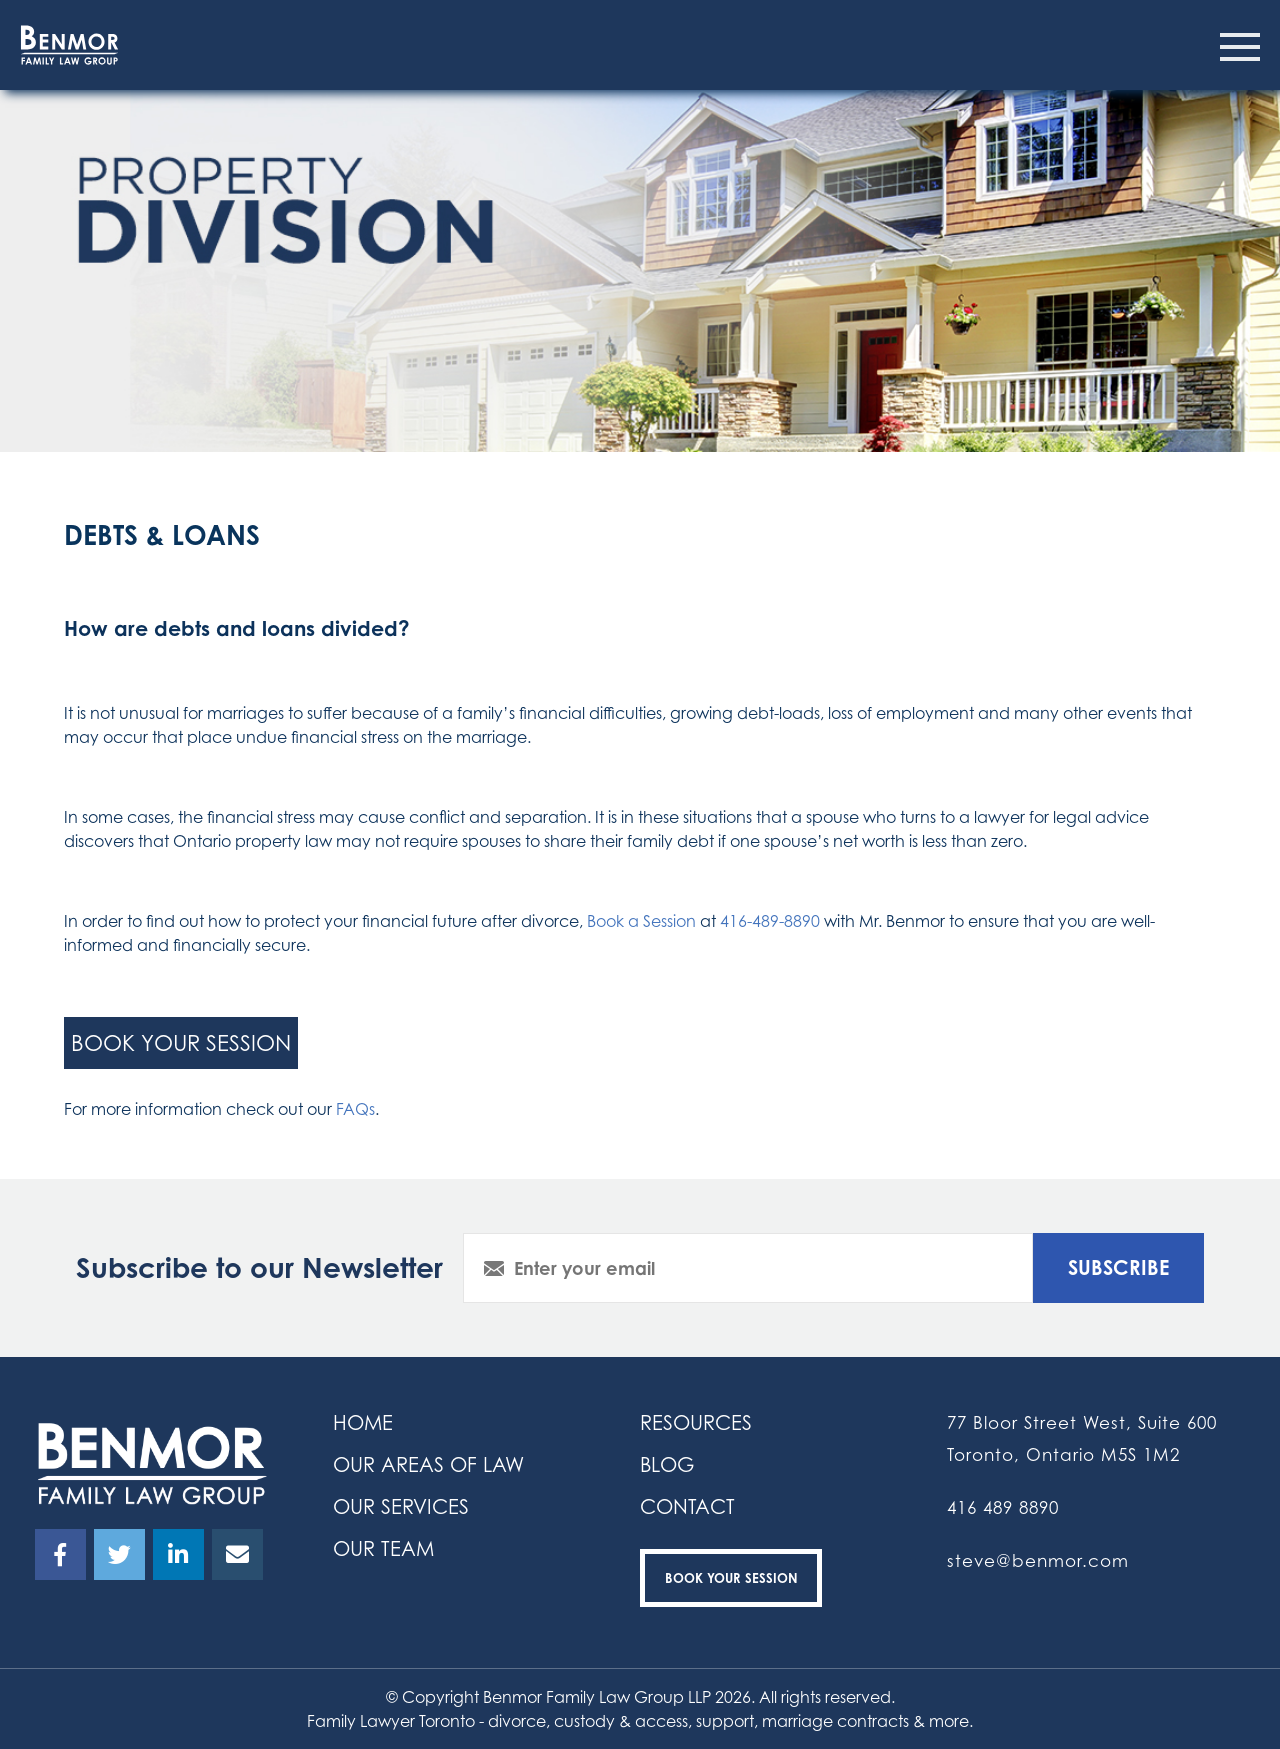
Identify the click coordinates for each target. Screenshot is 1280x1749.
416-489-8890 (770, 921)
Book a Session (641, 921)
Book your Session (731, 1578)
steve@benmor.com (1038, 1560)
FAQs (355, 1109)
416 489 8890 (1003, 1507)
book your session (181, 1042)
